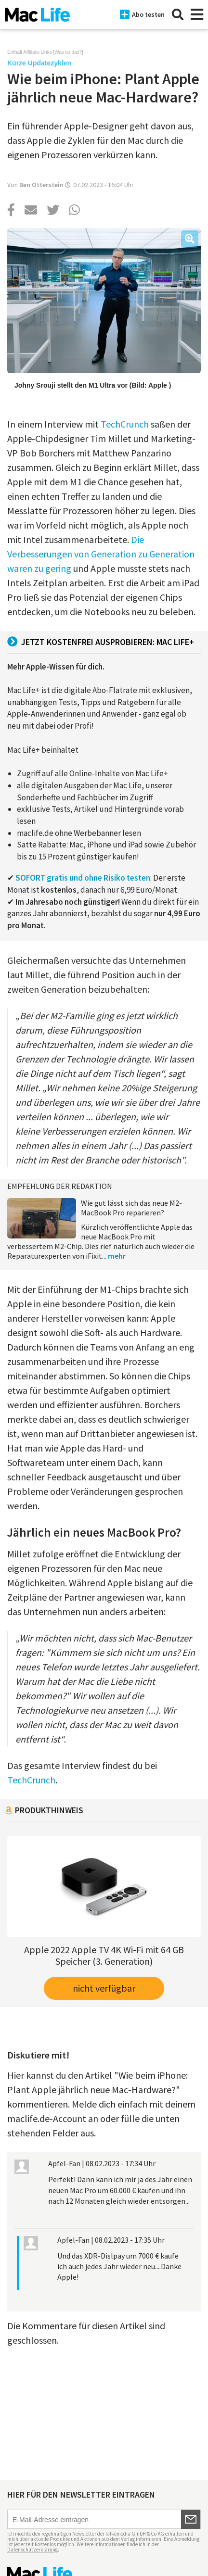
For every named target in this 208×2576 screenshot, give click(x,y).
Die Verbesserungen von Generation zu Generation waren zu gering (101, 553)
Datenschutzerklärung (32, 2549)
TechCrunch (125, 424)
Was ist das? (68, 52)
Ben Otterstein (41, 184)
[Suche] (177, 14)
